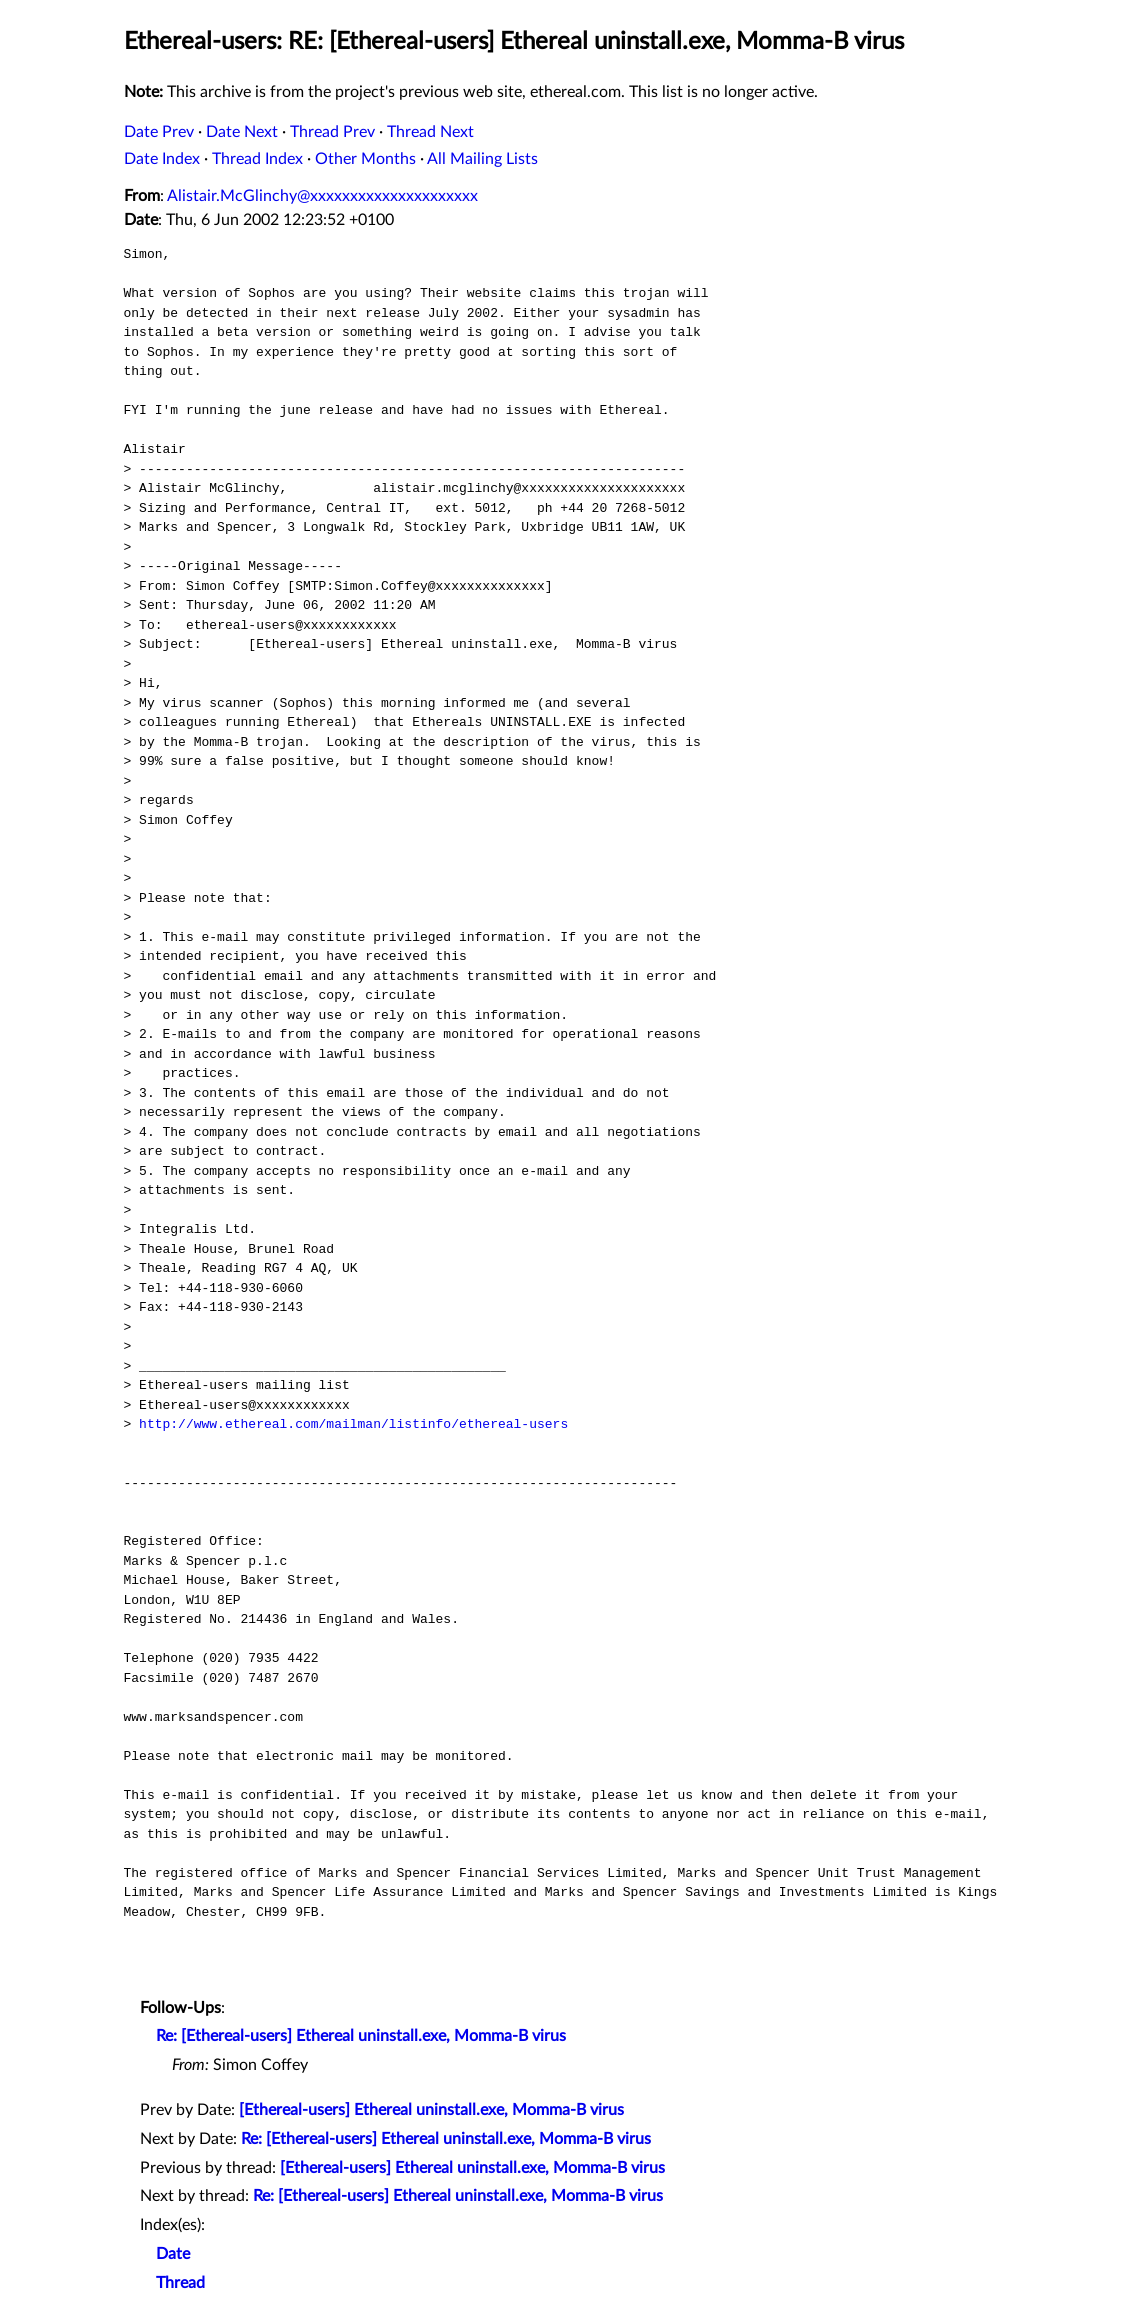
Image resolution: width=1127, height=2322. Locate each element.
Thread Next (430, 132)
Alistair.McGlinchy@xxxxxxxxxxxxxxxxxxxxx (322, 196)
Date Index (162, 159)
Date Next (242, 132)
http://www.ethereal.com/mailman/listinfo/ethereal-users (353, 1424)
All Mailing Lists (482, 159)
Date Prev (159, 132)
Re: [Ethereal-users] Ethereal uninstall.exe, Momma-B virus (361, 2036)
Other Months (365, 159)
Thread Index (257, 159)
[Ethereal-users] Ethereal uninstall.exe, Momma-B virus (431, 2110)
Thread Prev (332, 132)
